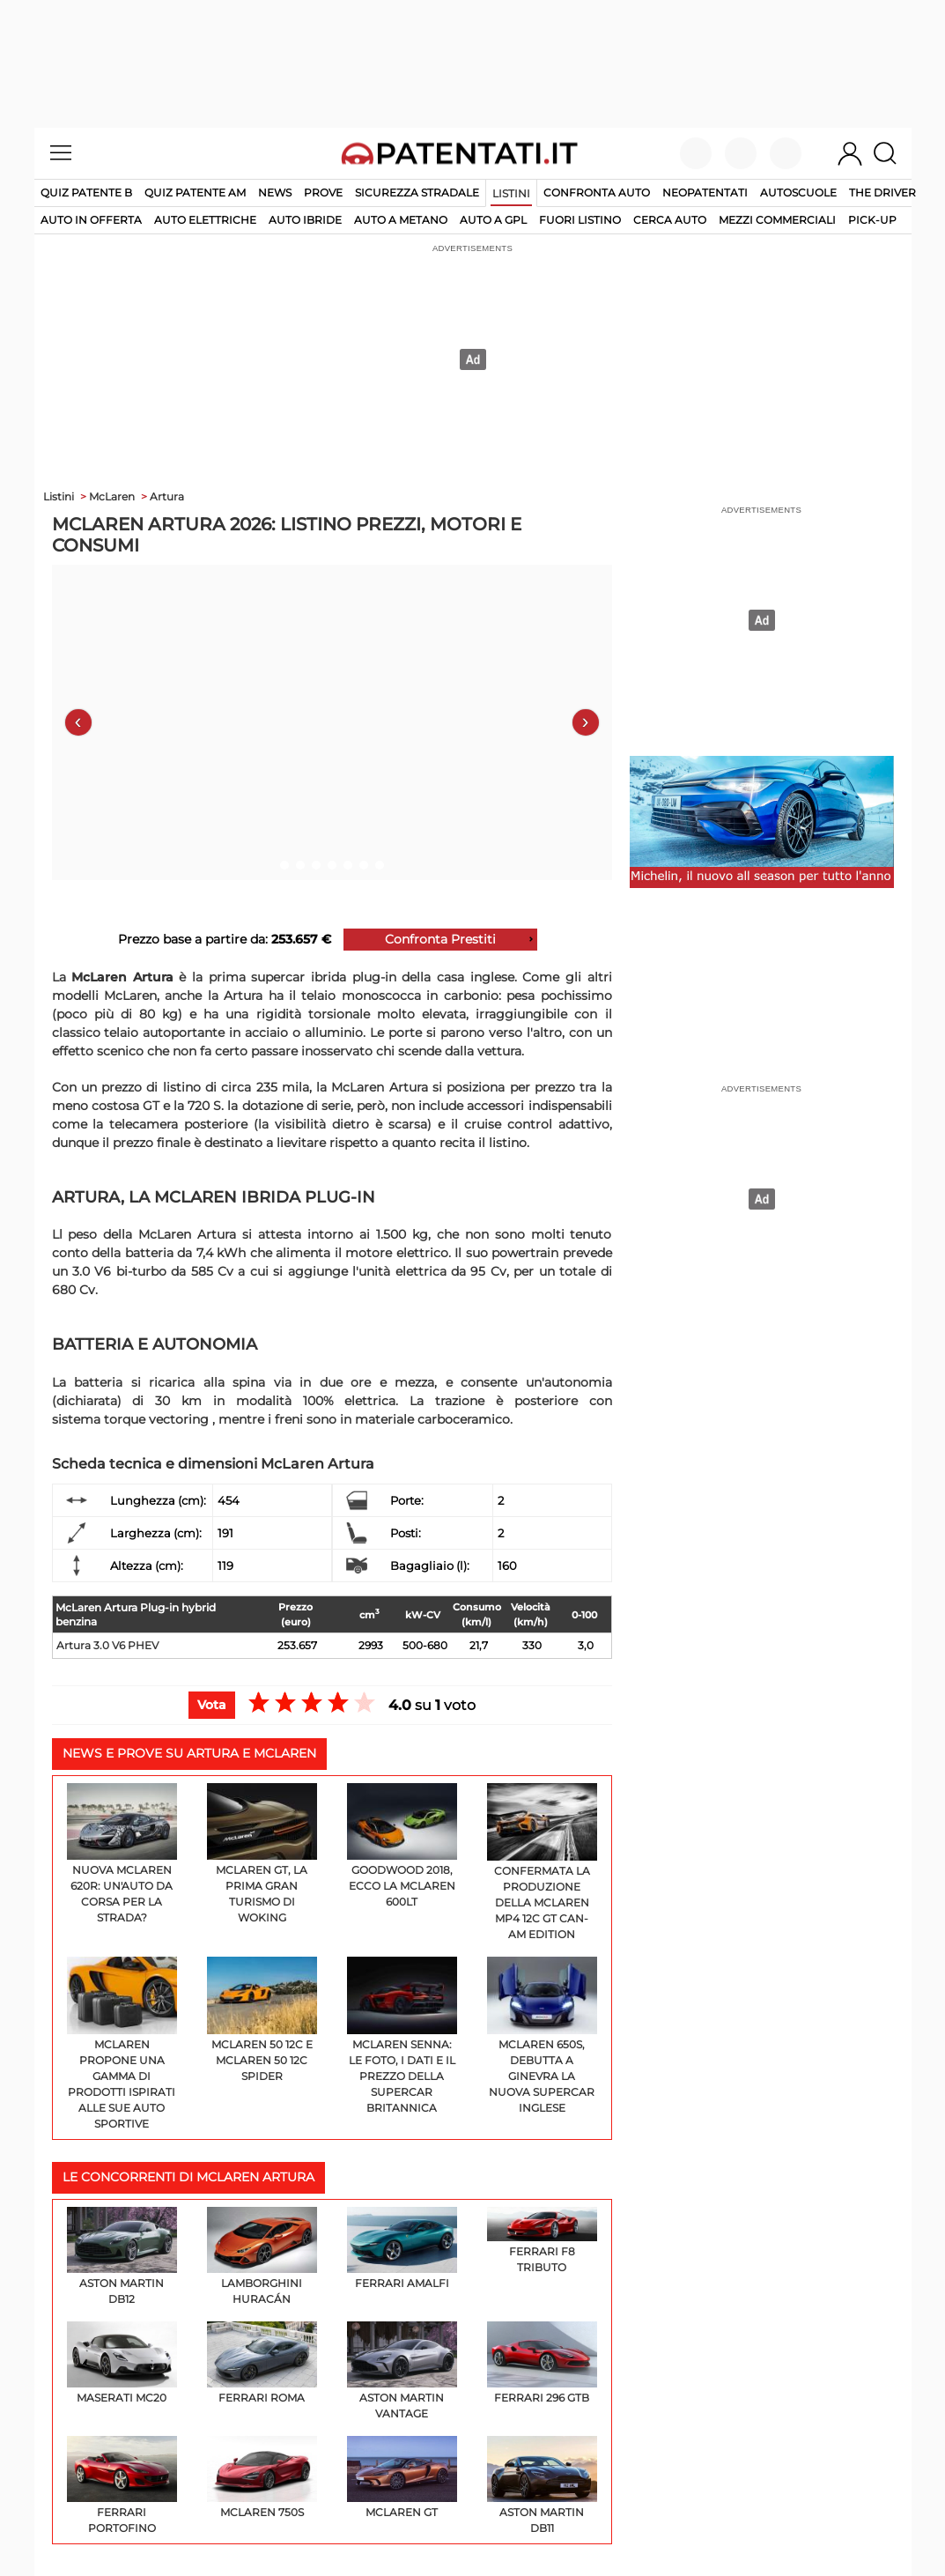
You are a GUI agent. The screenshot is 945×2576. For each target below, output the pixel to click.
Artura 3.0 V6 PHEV (107, 1645)
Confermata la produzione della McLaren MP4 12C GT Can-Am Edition (542, 1862)
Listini (511, 193)
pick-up (872, 219)
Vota (211, 1705)
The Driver (882, 192)
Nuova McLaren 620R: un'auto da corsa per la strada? (122, 1854)
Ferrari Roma (262, 2362)
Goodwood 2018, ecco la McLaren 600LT (402, 1846)
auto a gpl (493, 219)
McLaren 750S (262, 2477)
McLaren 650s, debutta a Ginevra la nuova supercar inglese (542, 2035)
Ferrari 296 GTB (542, 2362)
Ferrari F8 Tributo (542, 2240)
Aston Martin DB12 (122, 2256)
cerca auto (669, 219)
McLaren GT (402, 2477)
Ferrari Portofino (122, 2485)
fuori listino (580, 219)
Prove (323, 192)
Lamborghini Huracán (262, 2256)
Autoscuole (798, 192)
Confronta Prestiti (440, 939)
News (275, 192)
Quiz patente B (86, 192)
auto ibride (305, 219)
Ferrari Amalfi (402, 2248)
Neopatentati (705, 192)
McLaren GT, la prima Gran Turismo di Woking (262, 1854)
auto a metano (400, 219)
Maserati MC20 (122, 2362)
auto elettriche (205, 219)
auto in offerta (91, 219)
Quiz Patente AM (195, 192)
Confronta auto (596, 192)
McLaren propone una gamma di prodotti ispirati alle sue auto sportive (122, 2043)
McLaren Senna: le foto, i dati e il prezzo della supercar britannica (402, 2035)
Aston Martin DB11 (542, 2485)
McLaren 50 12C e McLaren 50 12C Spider (262, 2020)
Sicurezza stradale (417, 192)
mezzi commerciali (777, 219)
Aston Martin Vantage (402, 2370)
